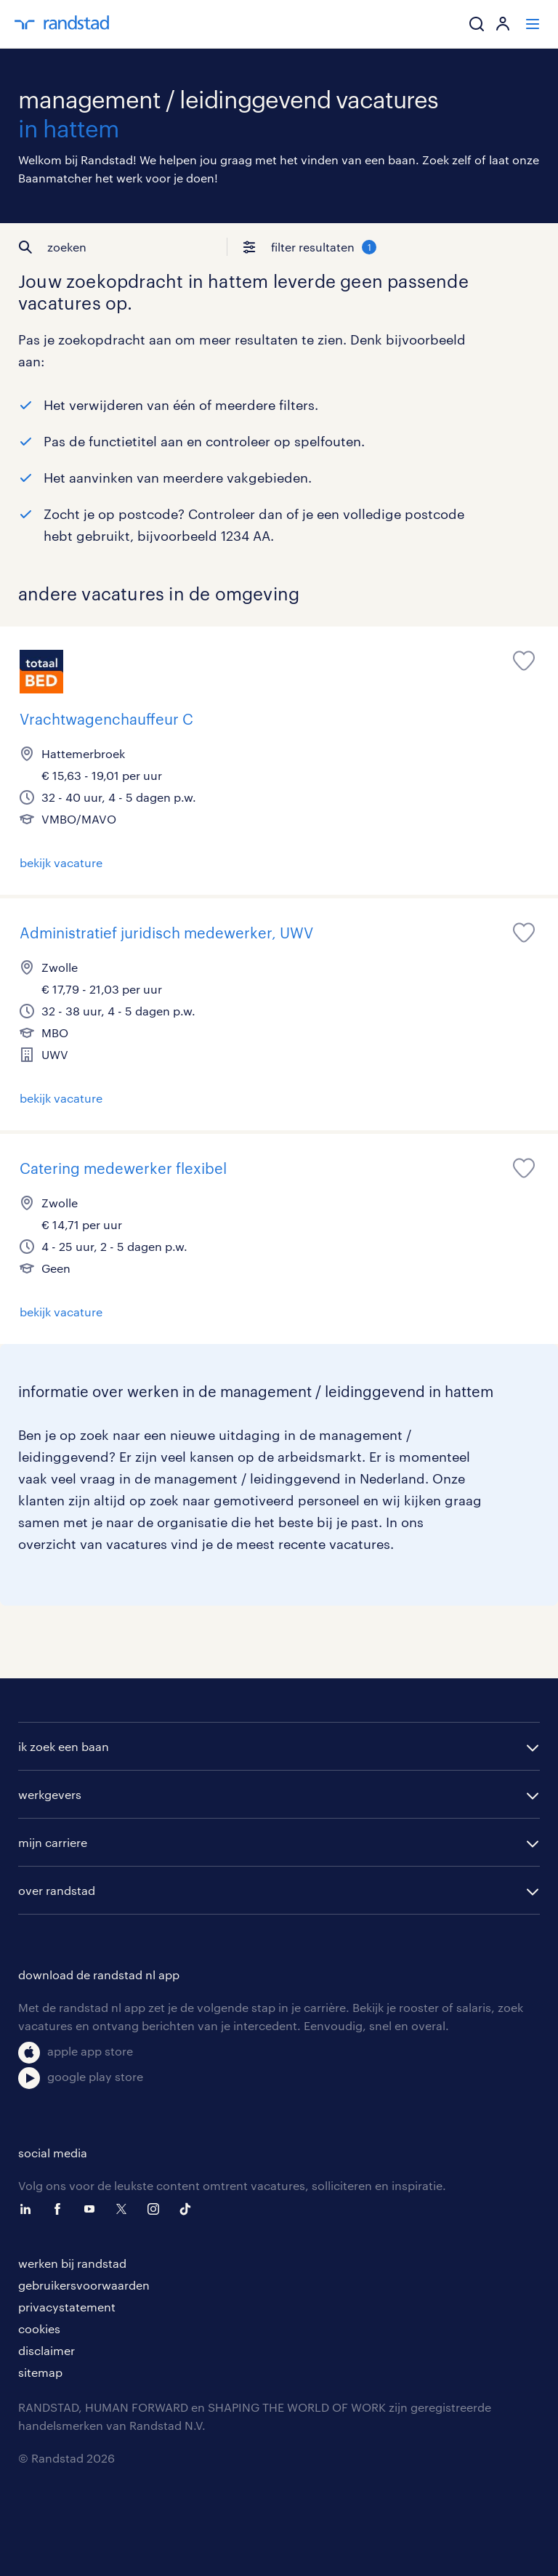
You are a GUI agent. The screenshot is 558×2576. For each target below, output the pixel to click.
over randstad (56, 1890)
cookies (39, 2328)
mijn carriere (52, 1842)
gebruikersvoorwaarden (84, 2285)
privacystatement (67, 2307)
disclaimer (46, 2350)
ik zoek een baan (63, 1746)
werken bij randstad (72, 2263)
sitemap (40, 2372)
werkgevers (49, 1794)
